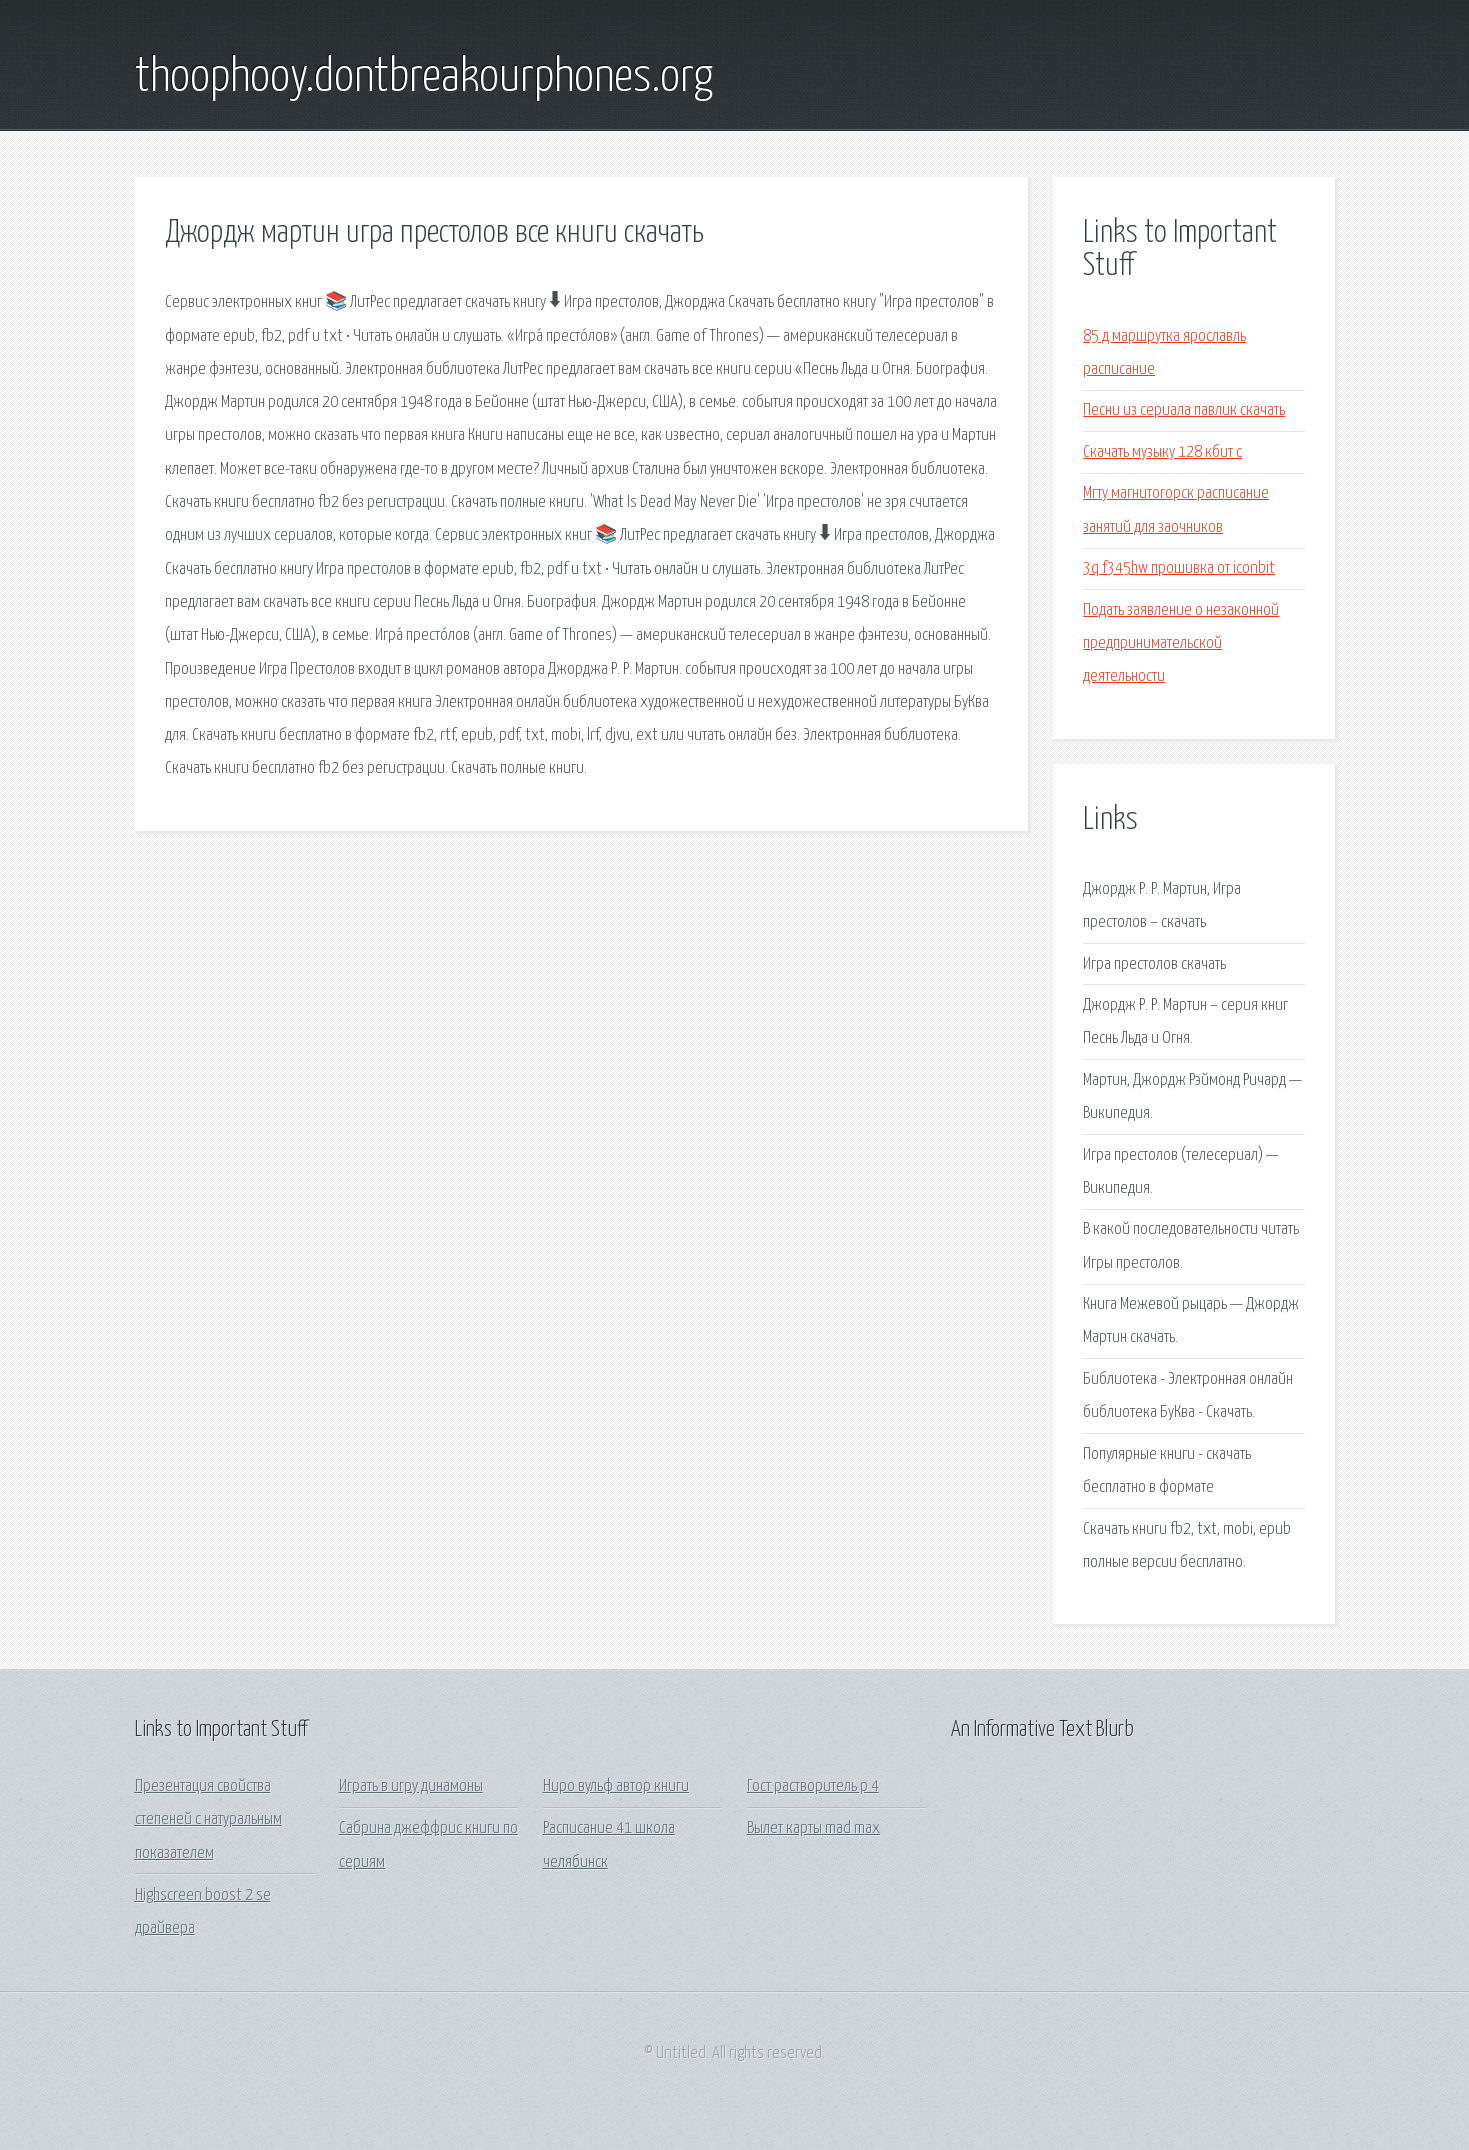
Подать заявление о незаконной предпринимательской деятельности (1181, 644)
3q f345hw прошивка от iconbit (1179, 568)
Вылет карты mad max (813, 1828)
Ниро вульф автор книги (616, 1786)
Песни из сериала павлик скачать (1184, 410)
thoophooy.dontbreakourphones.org (424, 78)
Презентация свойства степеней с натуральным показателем (208, 1820)
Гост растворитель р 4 (813, 1786)
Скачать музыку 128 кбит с (1162, 452)
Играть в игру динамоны (411, 1786)
